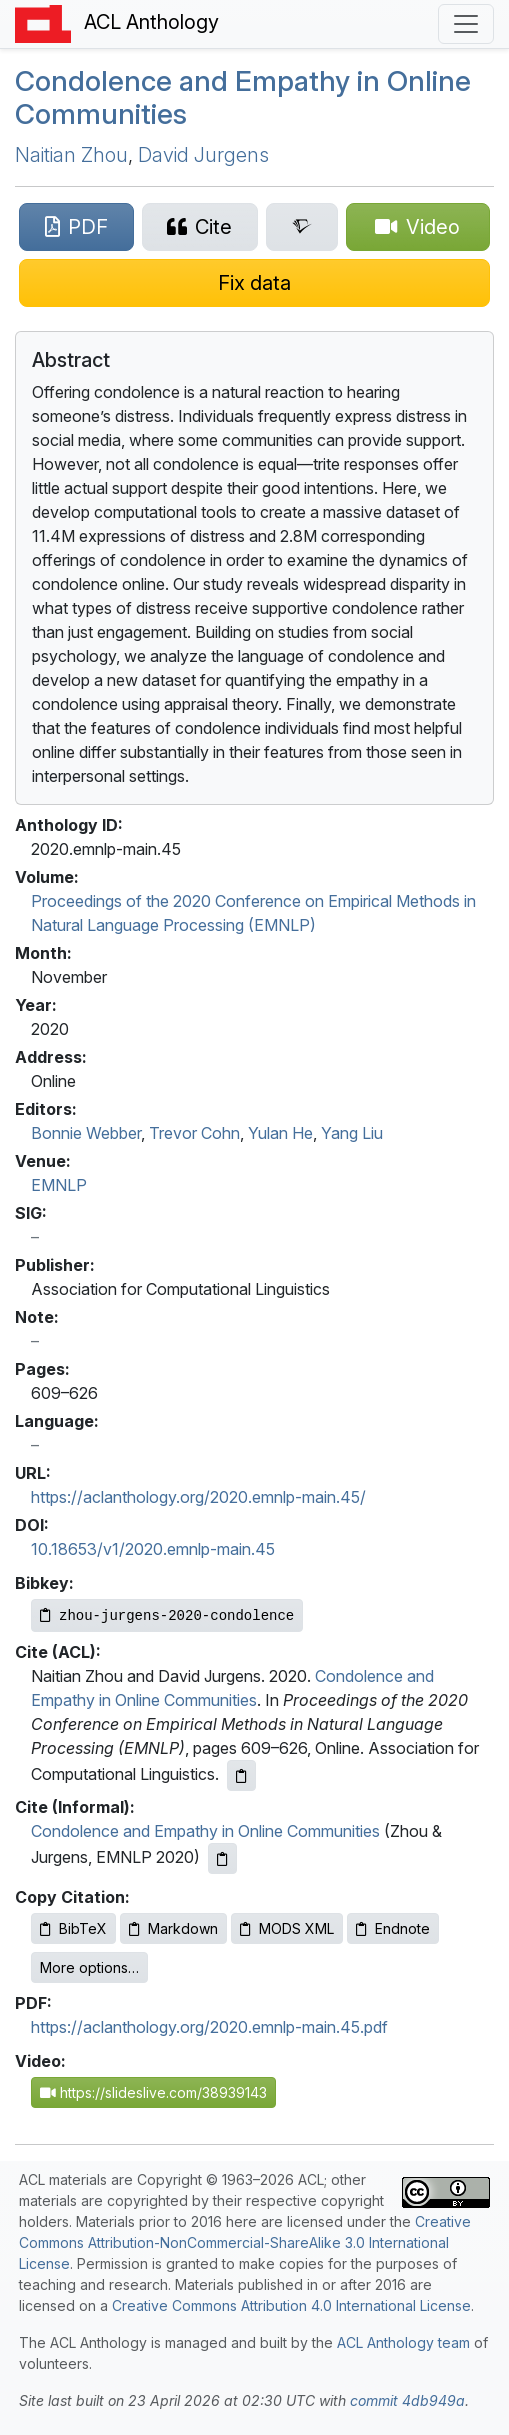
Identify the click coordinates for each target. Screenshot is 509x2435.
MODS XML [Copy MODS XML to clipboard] (287, 1928)
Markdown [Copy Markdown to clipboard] (173, 1928)
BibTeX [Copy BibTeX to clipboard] (73, 1928)
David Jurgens (203, 155)
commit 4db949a (407, 2400)
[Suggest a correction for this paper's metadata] (254, 283)
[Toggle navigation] (466, 24)
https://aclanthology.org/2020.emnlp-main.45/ (198, 1497)
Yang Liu (352, 1133)
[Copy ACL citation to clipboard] (241, 1775)
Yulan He (280, 1133)
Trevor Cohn (194, 1133)
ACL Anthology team (403, 2342)
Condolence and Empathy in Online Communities (243, 98)
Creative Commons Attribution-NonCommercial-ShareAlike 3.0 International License (245, 2242)
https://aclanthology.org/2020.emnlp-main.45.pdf (209, 2027)
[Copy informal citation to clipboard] (222, 1858)
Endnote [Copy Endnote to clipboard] (393, 1928)
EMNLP (59, 1185)
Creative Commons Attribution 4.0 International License (291, 2305)
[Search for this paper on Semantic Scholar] (302, 227)
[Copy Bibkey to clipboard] (167, 1615)
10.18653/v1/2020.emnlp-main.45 (153, 1549)
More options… (89, 1967)
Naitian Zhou (71, 155)
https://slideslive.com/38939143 (153, 2092)
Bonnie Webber (86, 1133)
